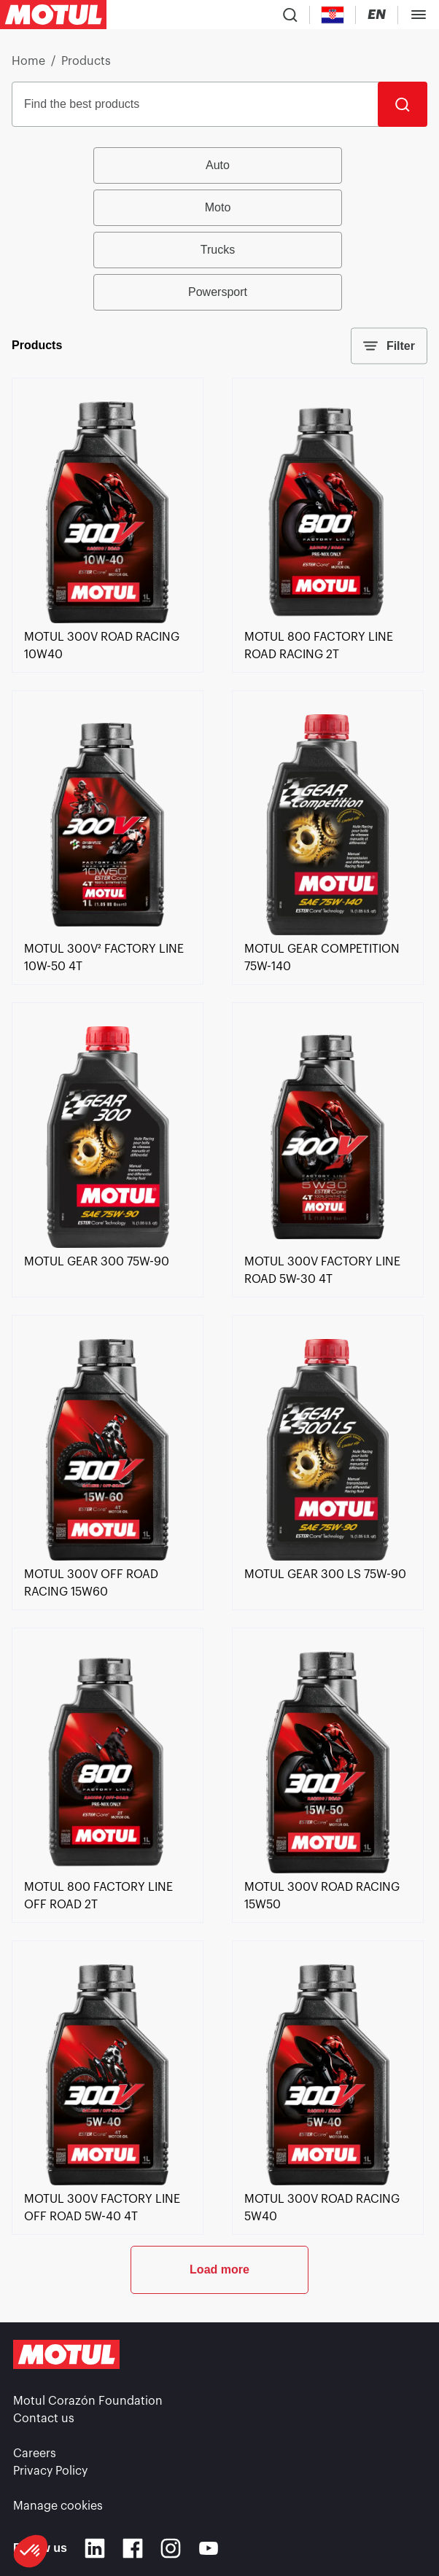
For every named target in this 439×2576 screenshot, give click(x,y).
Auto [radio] (218, 165)
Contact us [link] (43, 2418)
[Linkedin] (95, 2548)
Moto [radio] (218, 207)
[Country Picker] (333, 15)
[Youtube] (208, 2548)
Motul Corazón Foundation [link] (88, 2401)
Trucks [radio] (218, 249)
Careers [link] (34, 2453)
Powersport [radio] (217, 292)
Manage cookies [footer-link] (58, 2506)
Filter (389, 346)
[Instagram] (170, 2548)
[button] (30, 2551)
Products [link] (86, 61)
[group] (220, 228)
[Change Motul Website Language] (377, 15)
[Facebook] (133, 2548)
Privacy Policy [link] (50, 2471)
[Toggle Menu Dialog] (418, 14)
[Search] (402, 104)
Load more (219, 2269)
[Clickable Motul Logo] (53, 14)
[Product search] (290, 14)
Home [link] (28, 61)
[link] (107, 619)
